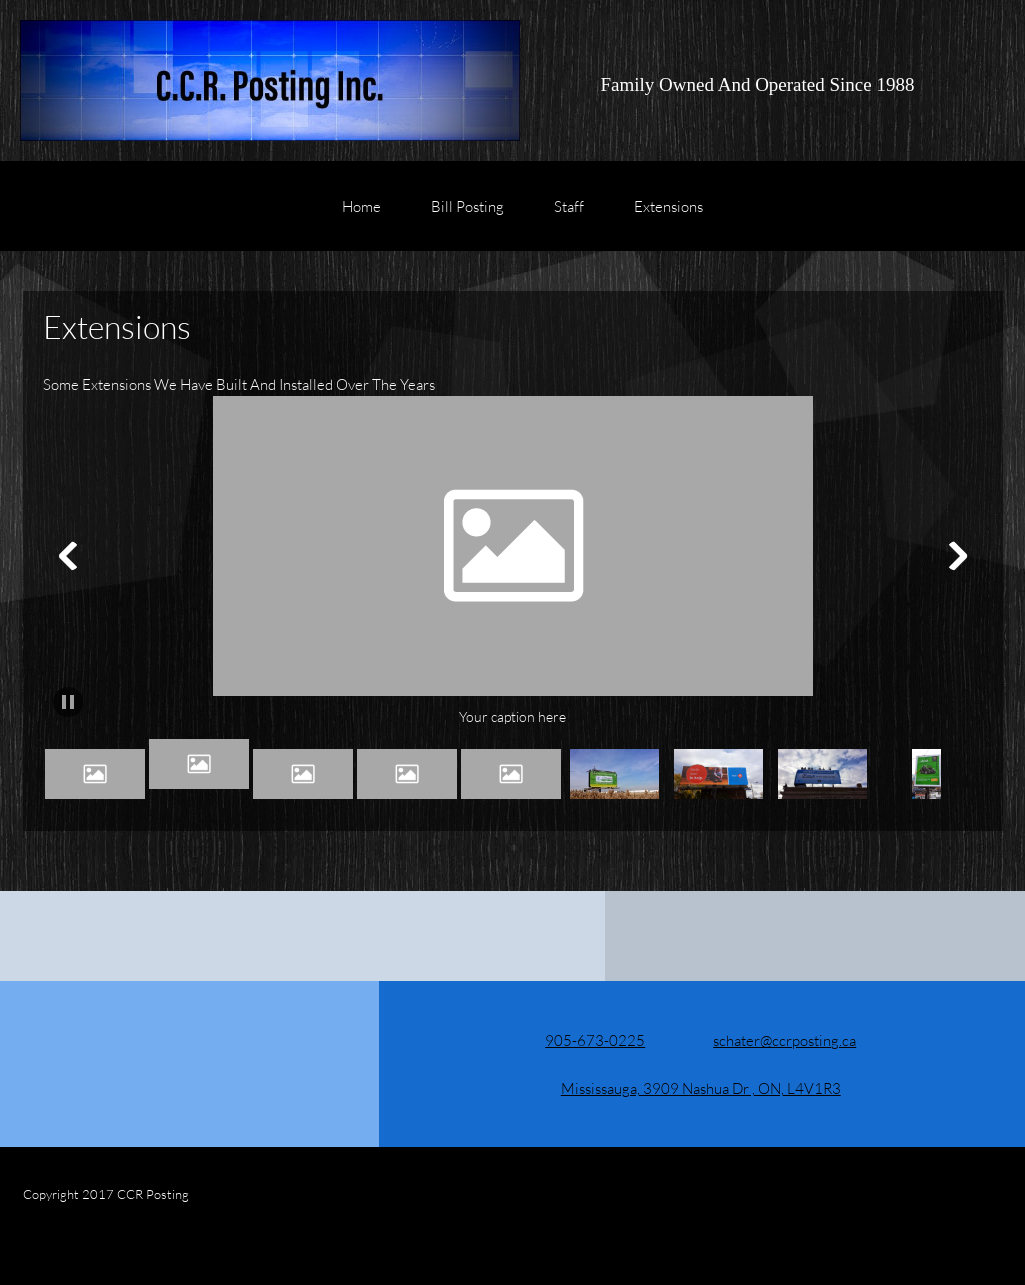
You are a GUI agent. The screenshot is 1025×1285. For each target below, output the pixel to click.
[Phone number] (581, 1040)
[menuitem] (361, 216)
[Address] (687, 1088)
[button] (513, 562)
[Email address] (770, 1040)
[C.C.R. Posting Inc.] (270, 80)
